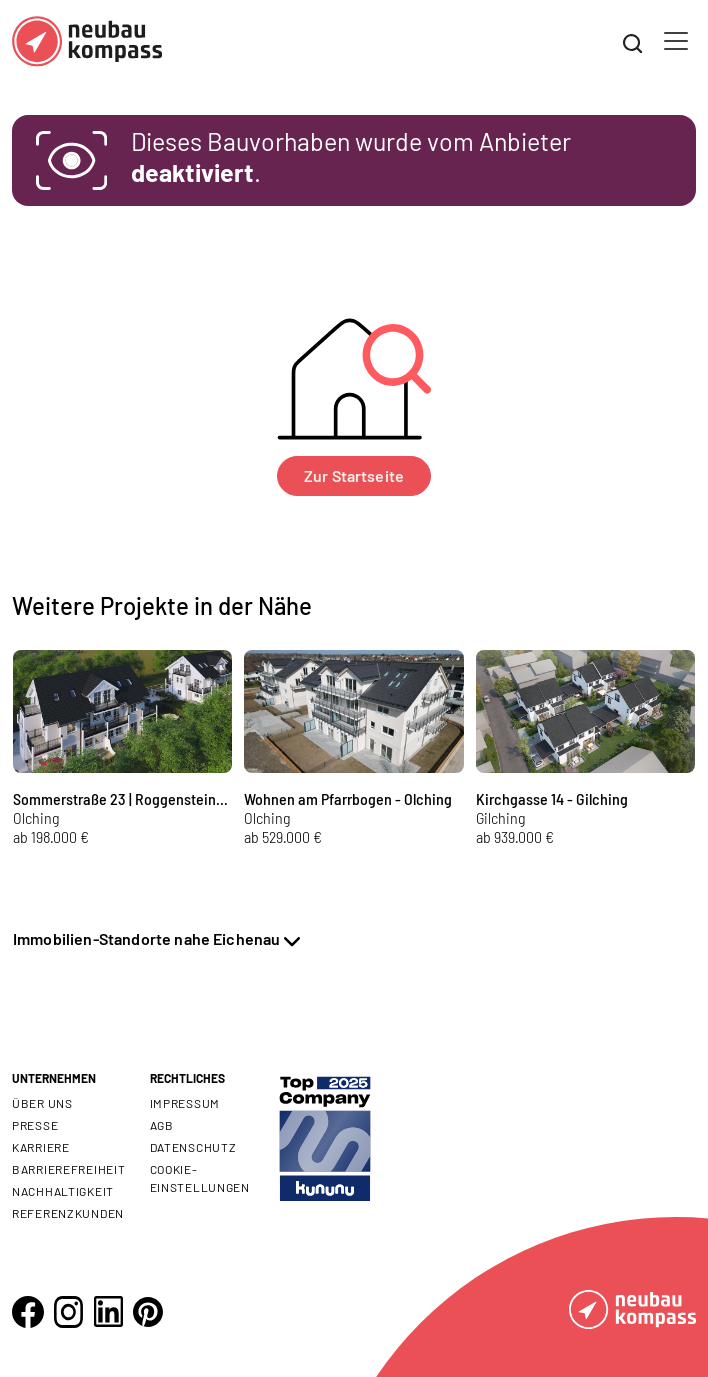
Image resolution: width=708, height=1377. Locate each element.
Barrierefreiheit (69, 1169)
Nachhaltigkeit (63, 1191)
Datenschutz (193, 1147)
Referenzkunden (68, 1213)
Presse (35, 1125)
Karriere (41, 1147)
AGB (162, 1125)
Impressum (185, 1103)
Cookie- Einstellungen (200, 1178)
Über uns (42, 1103)
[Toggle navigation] (676, 41)
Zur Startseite (354, 475)
